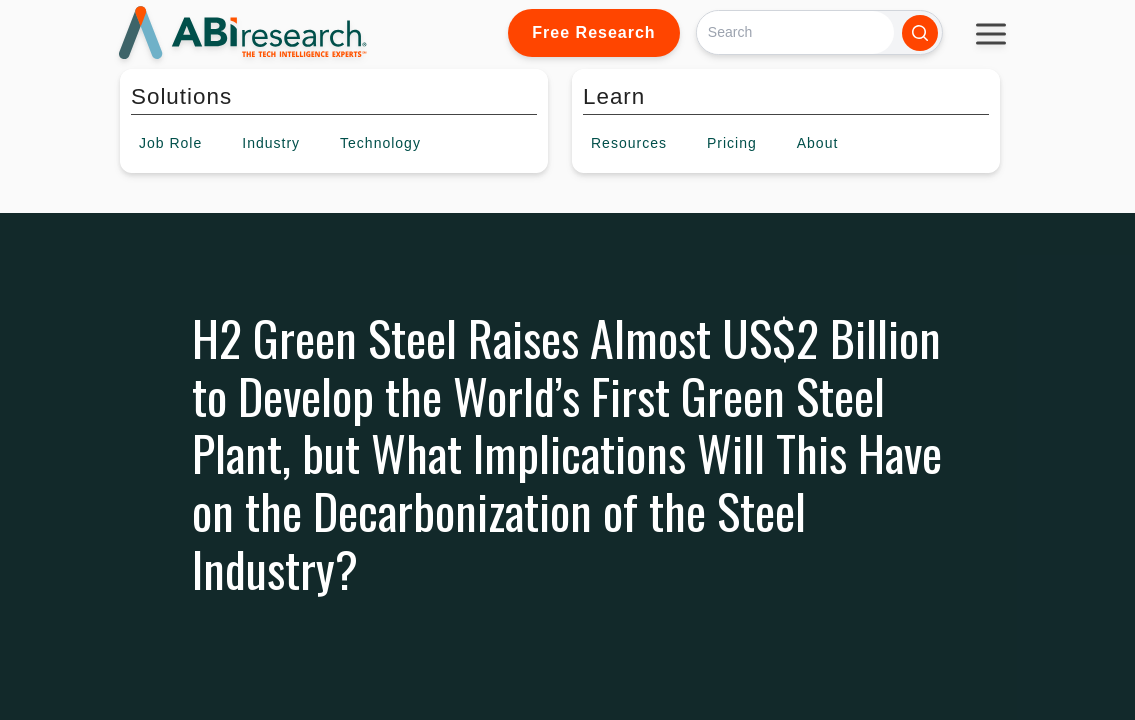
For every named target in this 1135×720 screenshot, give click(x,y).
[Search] (795, 32)
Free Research (593, 32)
